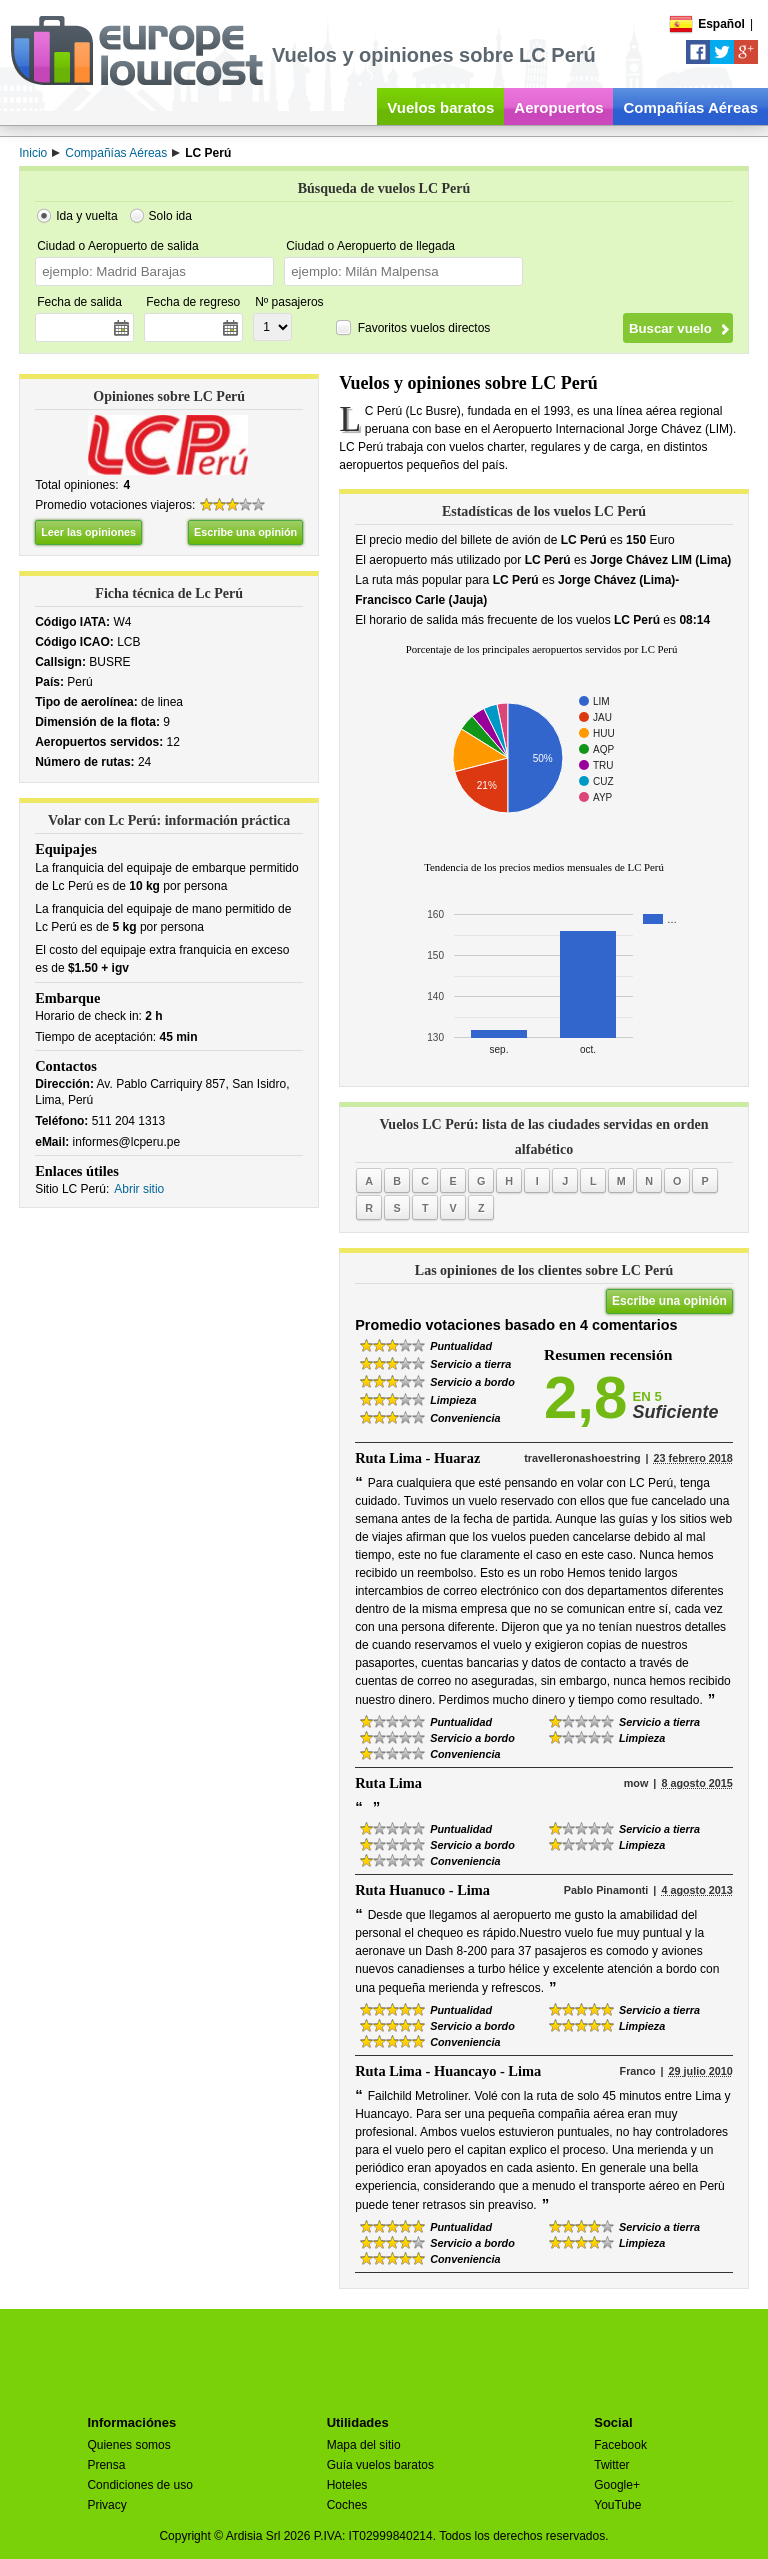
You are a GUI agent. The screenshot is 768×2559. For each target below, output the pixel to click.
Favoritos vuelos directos (424, 328)
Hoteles (347, 2485)
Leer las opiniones (88, 532)
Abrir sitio (139, 1189)
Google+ (617, 2485)
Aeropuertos (558, 107)
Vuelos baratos (440, 107)
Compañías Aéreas (690, 107)
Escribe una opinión (245, 532)
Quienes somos (128, 2445)
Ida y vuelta (86, 216)
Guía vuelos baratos (380, 2465)
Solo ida (170, 216)
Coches (347, 2505)
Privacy (106, 2505)
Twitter (611, 2465)
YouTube (617, 2505)
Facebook (620, 2445)
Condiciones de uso (139, 2485)
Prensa (106, 2465)
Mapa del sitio (364, 2445)
